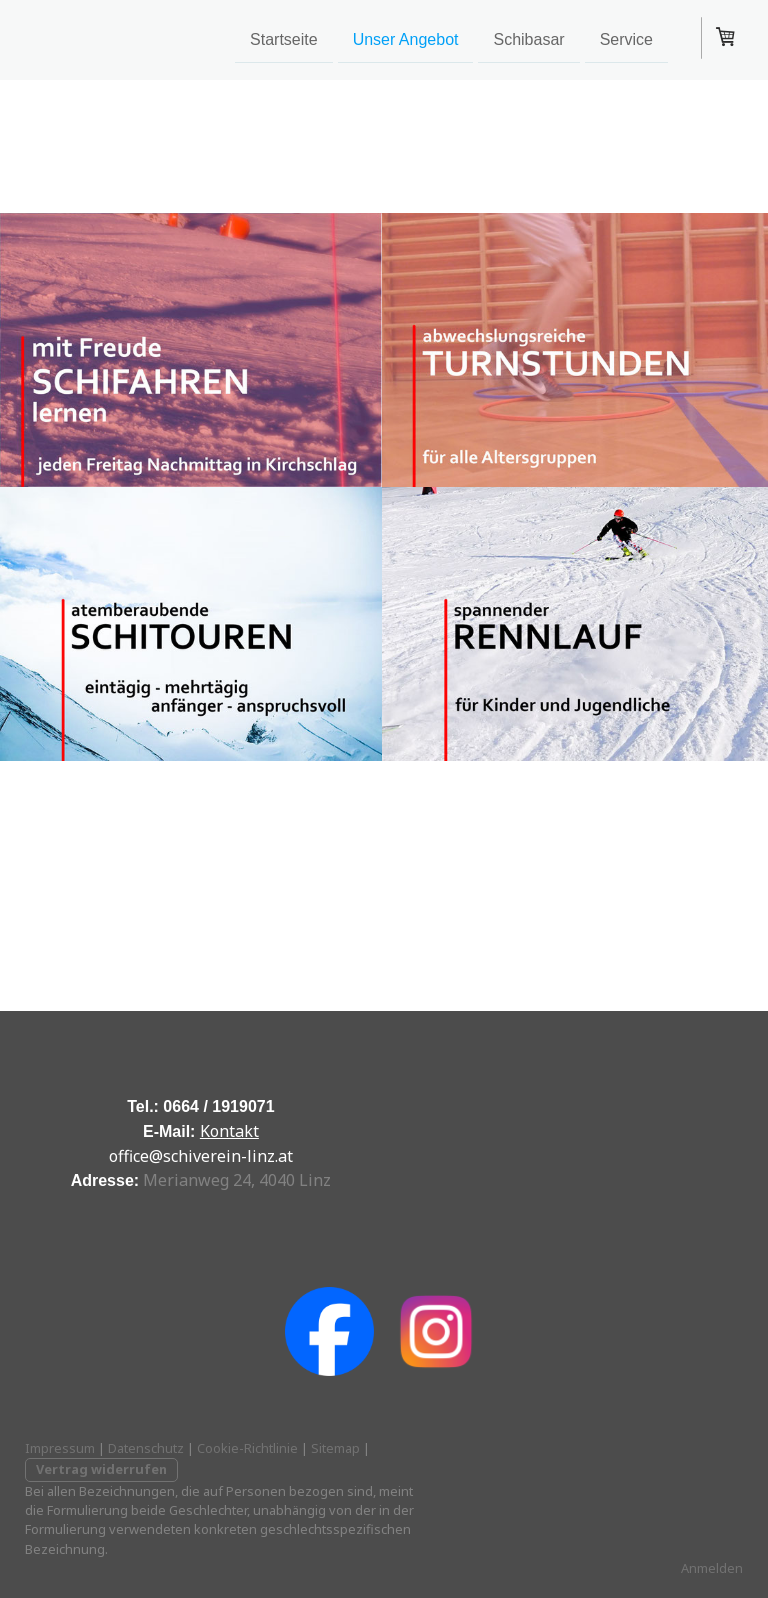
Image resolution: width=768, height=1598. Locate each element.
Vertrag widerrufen (101, 1469)
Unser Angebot (406, 38)
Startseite (284, 38)
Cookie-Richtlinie (247, 1448)
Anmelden (712, 1568)
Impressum (60, 1448)
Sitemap (335, 1448)
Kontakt (229, 1131)
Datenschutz (146, 1448)
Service (626, 38)
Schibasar (528, 38)
